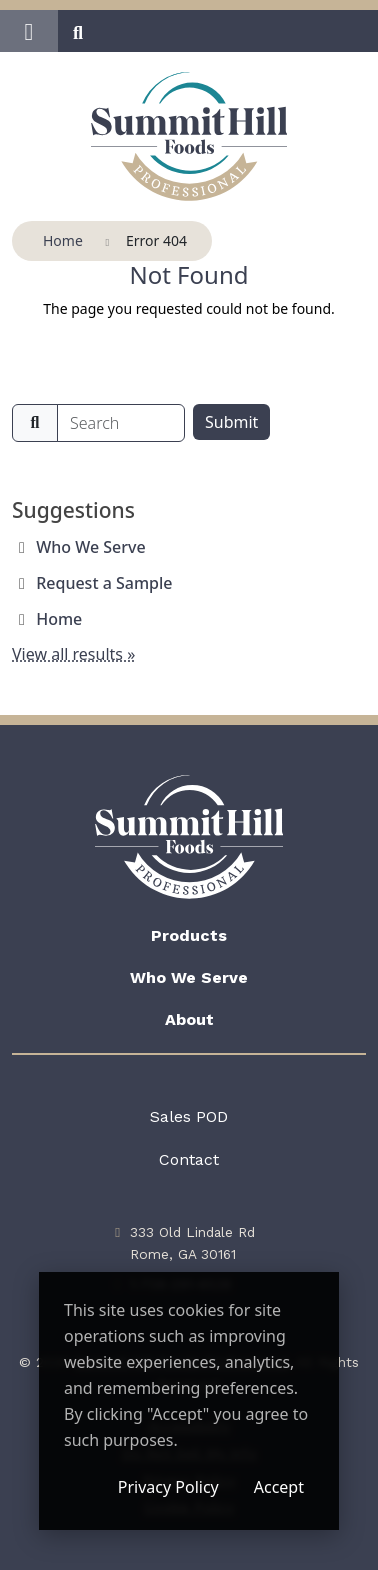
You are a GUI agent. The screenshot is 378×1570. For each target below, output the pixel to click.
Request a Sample (104, 583)
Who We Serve (90, 547)
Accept (279, 1487)
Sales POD (189, 1116)
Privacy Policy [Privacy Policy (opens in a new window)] (168, 1487)
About (189, 1019)
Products (189, 935)
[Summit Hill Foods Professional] (189, 136)
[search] (121, 423)
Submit (231, 422)
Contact (189, 1159)
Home (59, 619)
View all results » (73, 654)
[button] (29, 31)
